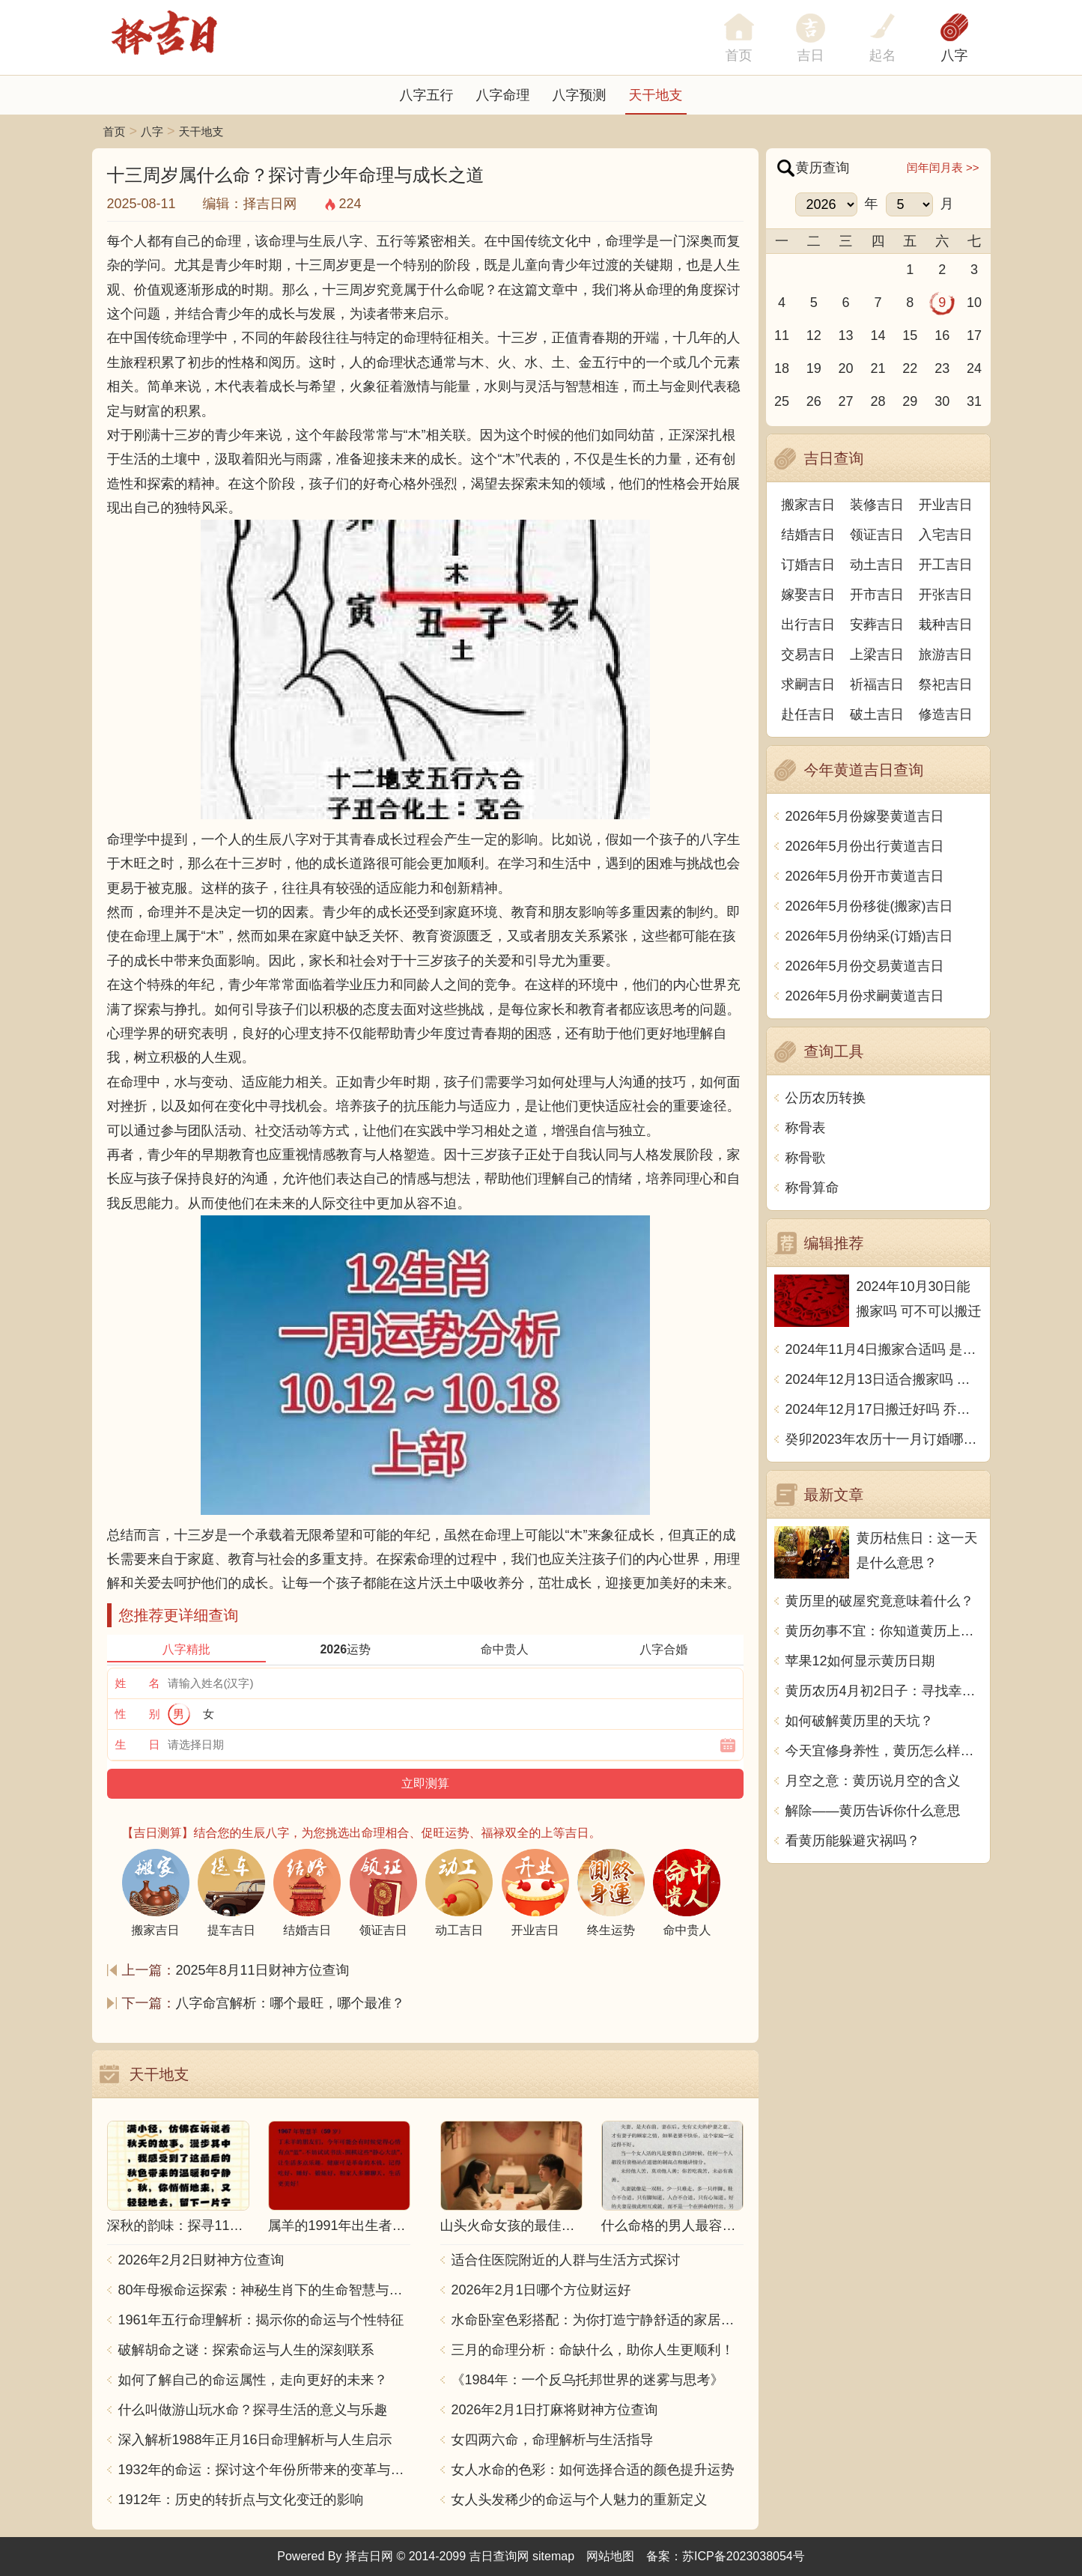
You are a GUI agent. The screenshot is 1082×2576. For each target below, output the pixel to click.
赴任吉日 (808, 714)
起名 (882, 55)
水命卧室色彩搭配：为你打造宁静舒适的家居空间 (598, 2319)
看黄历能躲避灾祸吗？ (852, 1840)
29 (909, 401)
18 (781, 368)
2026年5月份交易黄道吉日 (864, 966)
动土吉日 (877, 564)
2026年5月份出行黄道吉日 (864, 846)
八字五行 (427, 95)
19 (813, 368)
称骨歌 (805, 1157)
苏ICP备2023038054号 (743, 2556)
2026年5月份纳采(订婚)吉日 (869, 936)
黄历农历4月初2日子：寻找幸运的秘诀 (883, 1690)
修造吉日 (946, 714)
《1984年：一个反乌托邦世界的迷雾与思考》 (588, 2379)
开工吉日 (946, 564)
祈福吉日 (877, 684)
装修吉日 (877, 504)
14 (877, 335)
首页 (114, 131)
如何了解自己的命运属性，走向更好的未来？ (253, 2379)
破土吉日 (877, 714)
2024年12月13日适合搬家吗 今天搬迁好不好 (883, 1379)
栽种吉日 (946, 624)
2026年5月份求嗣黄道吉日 (864, 995)
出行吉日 (808, 624)
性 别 (137, 1713)
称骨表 (805, 1127)
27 (846, 401)
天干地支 (656, 95)
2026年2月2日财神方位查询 (201, 2260)
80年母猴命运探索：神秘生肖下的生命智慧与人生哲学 (264, 2289)
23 (941, 368)
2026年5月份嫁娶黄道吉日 (864, 816)
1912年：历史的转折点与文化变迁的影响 (241, 2499)
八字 (954, 55)
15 (909, 335)
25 (781, 401)
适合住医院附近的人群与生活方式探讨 (566, 2260)
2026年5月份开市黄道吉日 (864, 876)
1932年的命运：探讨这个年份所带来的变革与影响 (264, 2469)
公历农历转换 (825, 1097)
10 (974, 302)
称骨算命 (812, 1187)
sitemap (553, 2556)
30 (941, 401)
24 (974, 368)
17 (974, 335)
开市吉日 (877, 594)
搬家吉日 (808, 504)
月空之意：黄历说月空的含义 (873, 1780)
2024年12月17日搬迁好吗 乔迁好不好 (883, 1409)
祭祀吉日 (946, 684)
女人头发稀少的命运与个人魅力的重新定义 (580, 2499)
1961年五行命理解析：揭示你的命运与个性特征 (261, 2319)
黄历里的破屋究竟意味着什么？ (879, 1601)
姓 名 (137, 1683)
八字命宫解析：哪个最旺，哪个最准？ (290, 2003)
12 (813, 335)
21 (877, 368)
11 (781, 335)
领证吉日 (877, 534)
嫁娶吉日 (808, 594)
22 (909, 368)
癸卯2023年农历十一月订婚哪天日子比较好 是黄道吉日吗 (883, 1439)
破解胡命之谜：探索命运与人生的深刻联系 (246, 2349)
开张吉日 (946, 594)
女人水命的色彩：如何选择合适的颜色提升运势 (593, 2469)
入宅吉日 (946, 534)
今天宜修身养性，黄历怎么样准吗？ (883, 1750)
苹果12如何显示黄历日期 (860, 1660)
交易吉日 (808, 654)
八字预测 (580, 95)
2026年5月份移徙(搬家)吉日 (869, 906)
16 (941, 335)
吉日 (810, 55)
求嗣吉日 (808, 684)
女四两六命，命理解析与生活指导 (553, 2439)
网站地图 (610, 2556)
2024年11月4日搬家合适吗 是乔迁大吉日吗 (883, 1349)
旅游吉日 (946, 654)
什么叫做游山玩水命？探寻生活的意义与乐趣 (253, 2409)
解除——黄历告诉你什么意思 (873, 1810)
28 (877, 401)
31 (974, 401)
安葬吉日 (877, 624)
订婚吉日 (808, 564)
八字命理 (503, 95)
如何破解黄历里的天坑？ (859, 1720)
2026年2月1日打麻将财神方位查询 (555, 2409)
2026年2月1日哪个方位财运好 (541, 2289)
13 (846, 335)
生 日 (137, 1744)
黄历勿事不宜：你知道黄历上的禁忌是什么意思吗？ (883, 1630)
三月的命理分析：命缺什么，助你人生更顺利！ (593, 2349)
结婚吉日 (808, 534)
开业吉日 (946, 504)
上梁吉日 (877, 654)
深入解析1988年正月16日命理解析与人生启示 (255, 2439)
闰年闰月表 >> (943, 167)
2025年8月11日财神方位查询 (263, 1970)
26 (813, 401)
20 (846, 368)
